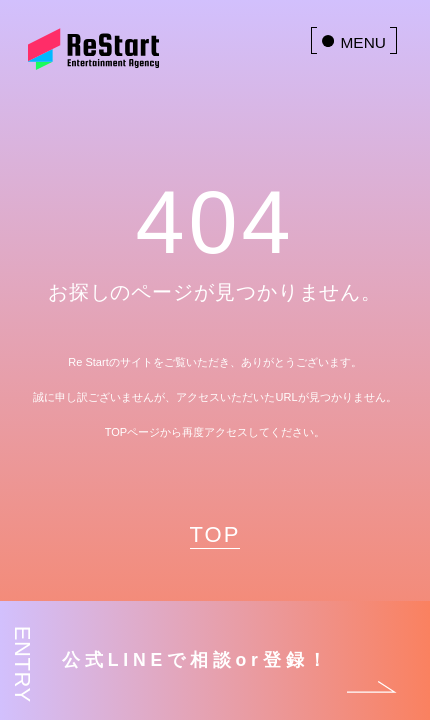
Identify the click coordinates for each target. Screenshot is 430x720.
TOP (215, 534)
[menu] (354, 41)
